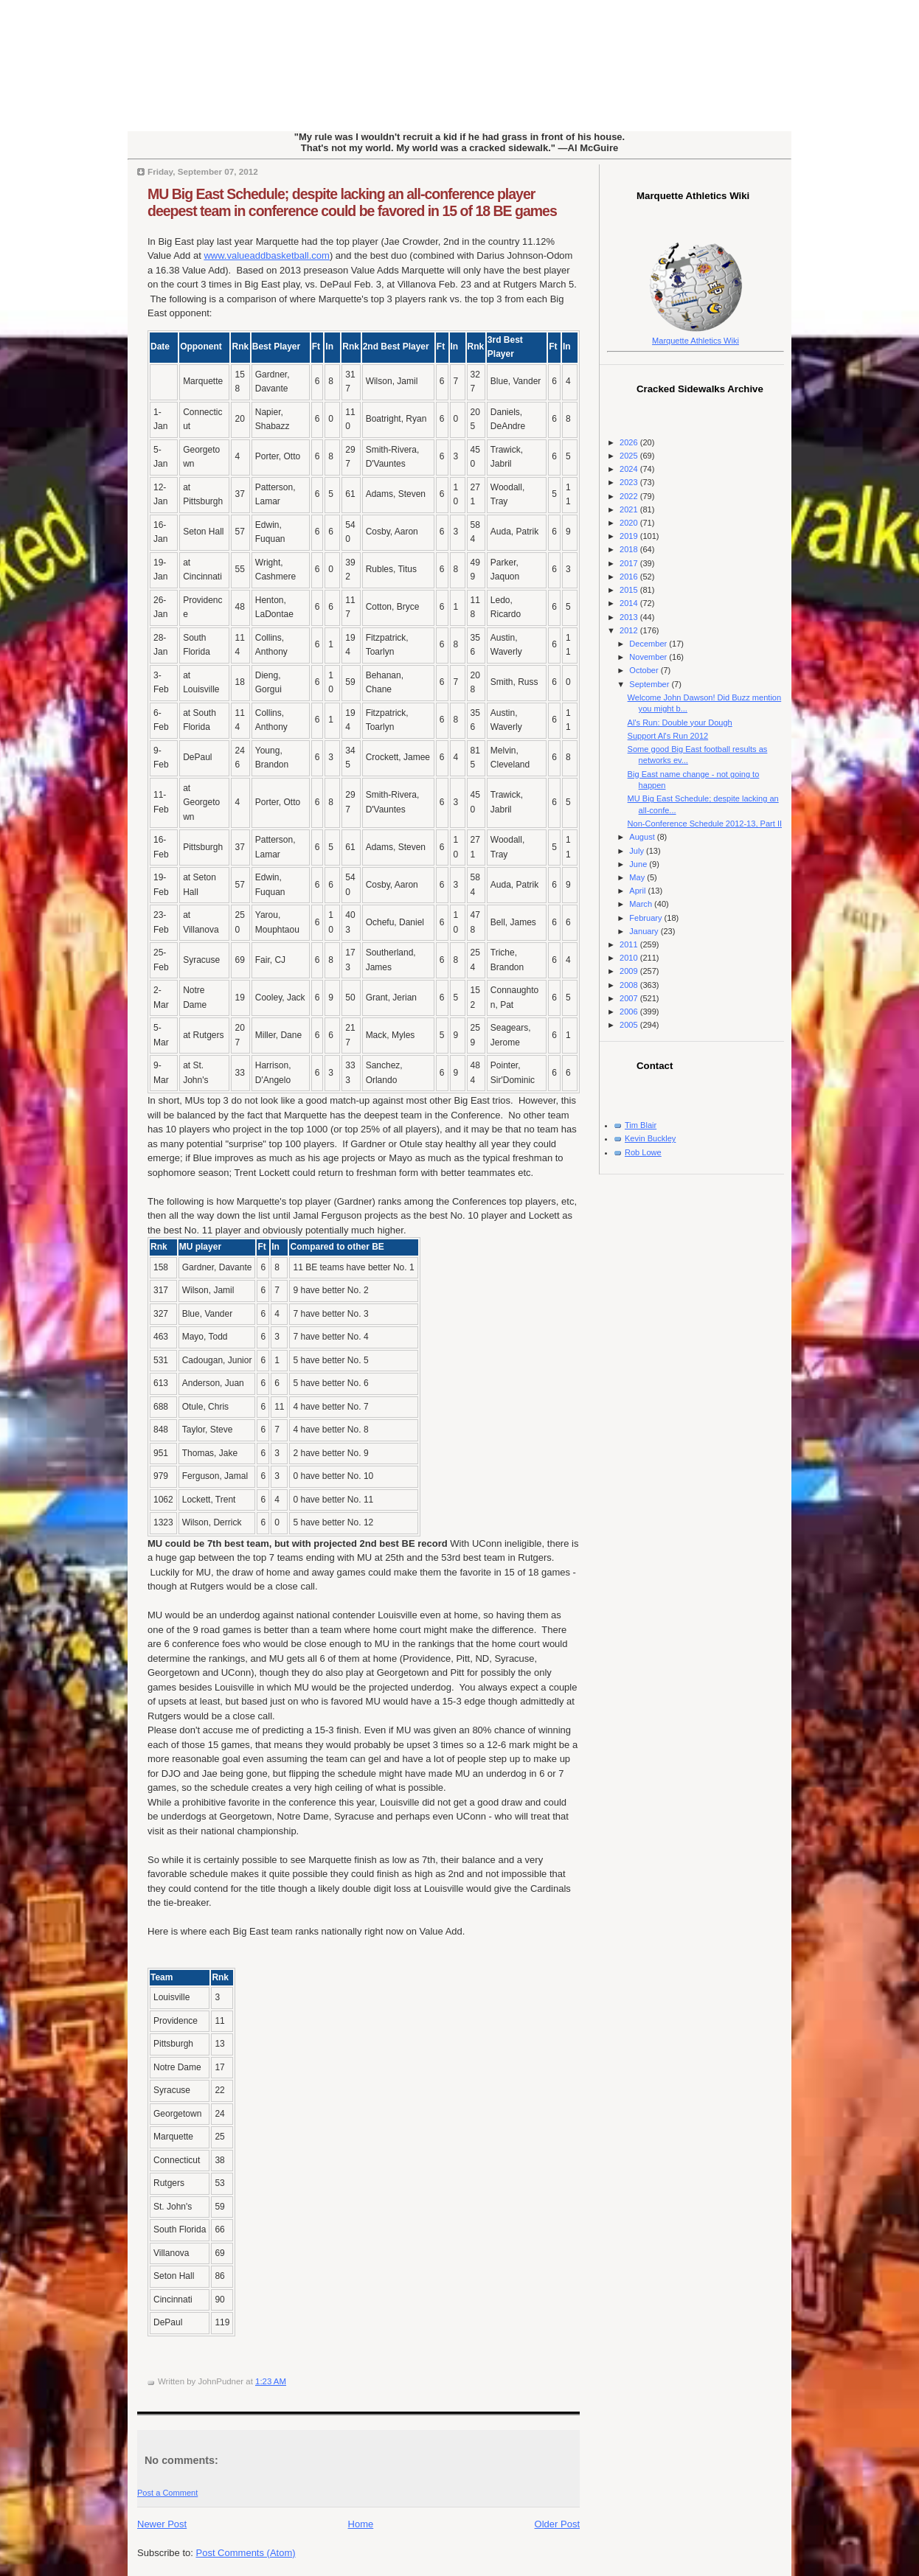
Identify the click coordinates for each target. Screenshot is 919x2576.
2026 (630, 442)
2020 (630, 522)
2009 (630, 971)
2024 (630, 468)
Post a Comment (167, 2492)
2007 (630, 998)
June (639, 864)
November (649, 656)
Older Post (557, 2524)
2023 (630, 482)
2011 (630, 944)
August (642, 836)
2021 (630, 509)
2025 (630, 455)
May (638, 877)
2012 (630, 630)
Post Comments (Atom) (246, 2552)
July (637, 850)
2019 (630, 536)
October (644, 670)
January (644, 931)
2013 (630, 617)
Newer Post (162, 2524)
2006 (630, 1011)
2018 (630, 549)
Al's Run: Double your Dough (680, 722)
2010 (630, 957)
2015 (630, 589)
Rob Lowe (643, 1152)
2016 (630, 576)
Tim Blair (640, 1125)
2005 (630, 1024)
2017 (630, 563)
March (641, 903)
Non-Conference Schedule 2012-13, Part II (705, 823)
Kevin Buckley (650, 1138)
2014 (630, 603)
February (646, 917)
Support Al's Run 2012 (668, 735)
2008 (630, 985)
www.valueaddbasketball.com (267, 255)
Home (361, 2524)
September (650, 684)
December (649, 643)
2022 (630, 496)
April (638, 890)
